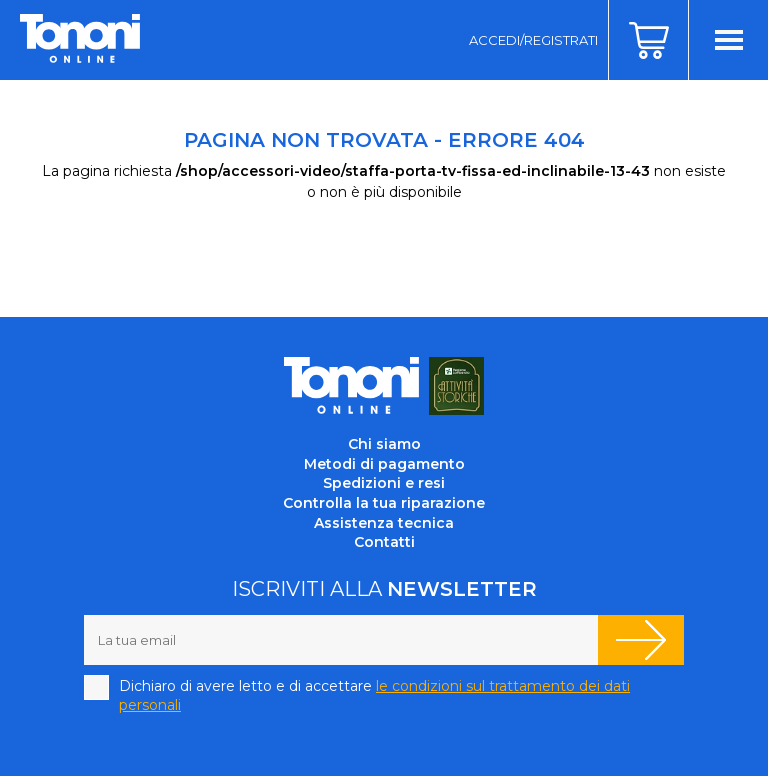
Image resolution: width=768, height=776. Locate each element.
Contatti (384, 542)
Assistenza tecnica (384, 523)
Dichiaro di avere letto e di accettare (374, 696)
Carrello (648, 40)
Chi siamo (384, 444)
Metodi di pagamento (384, 464)
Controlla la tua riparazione (384, 503)
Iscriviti (641, 640)
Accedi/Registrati (533, 40)
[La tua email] (341, 640)
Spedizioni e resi (384, 483)
